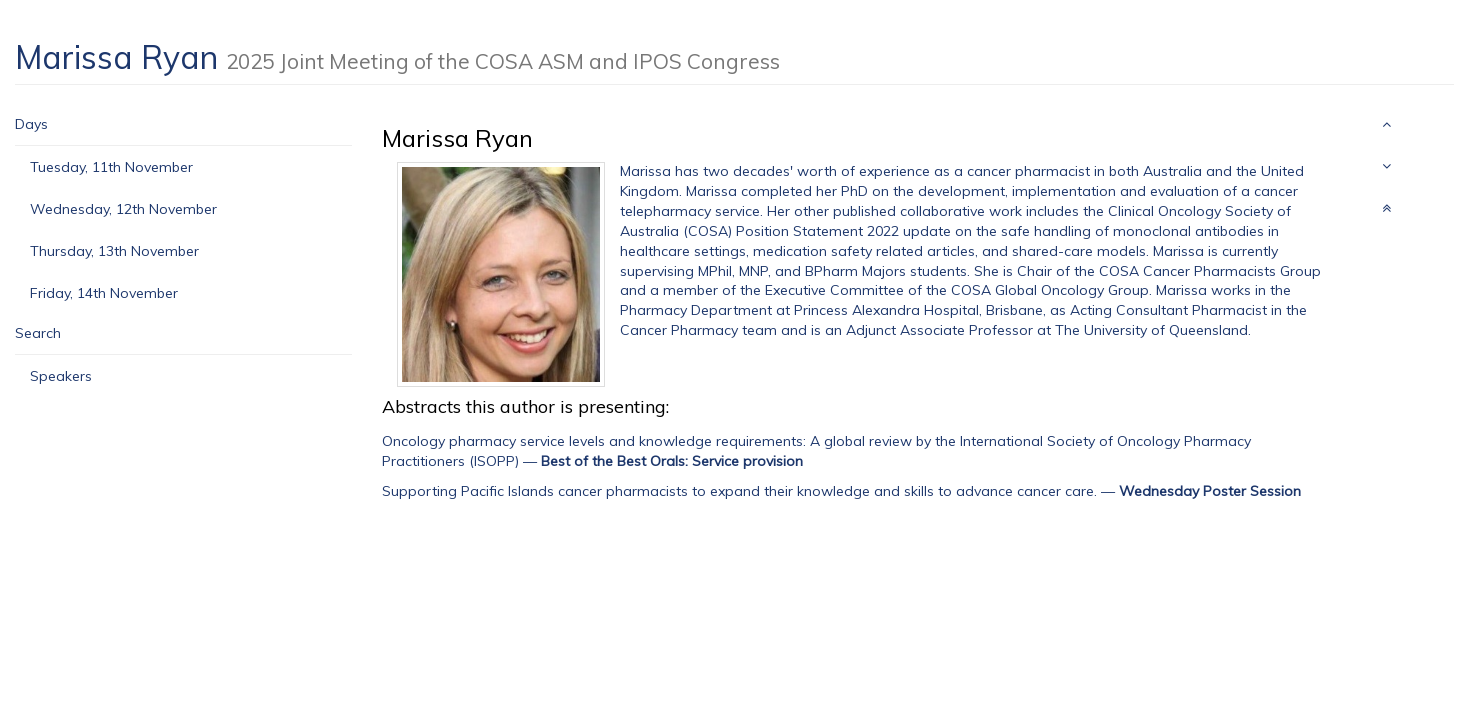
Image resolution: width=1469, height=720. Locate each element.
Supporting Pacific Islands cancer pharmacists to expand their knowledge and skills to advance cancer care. (739, 491)
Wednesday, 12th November (123, 209)
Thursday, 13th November (114, 251)
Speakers (61, 376)
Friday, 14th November (104, 293)
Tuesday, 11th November (111, 167)
